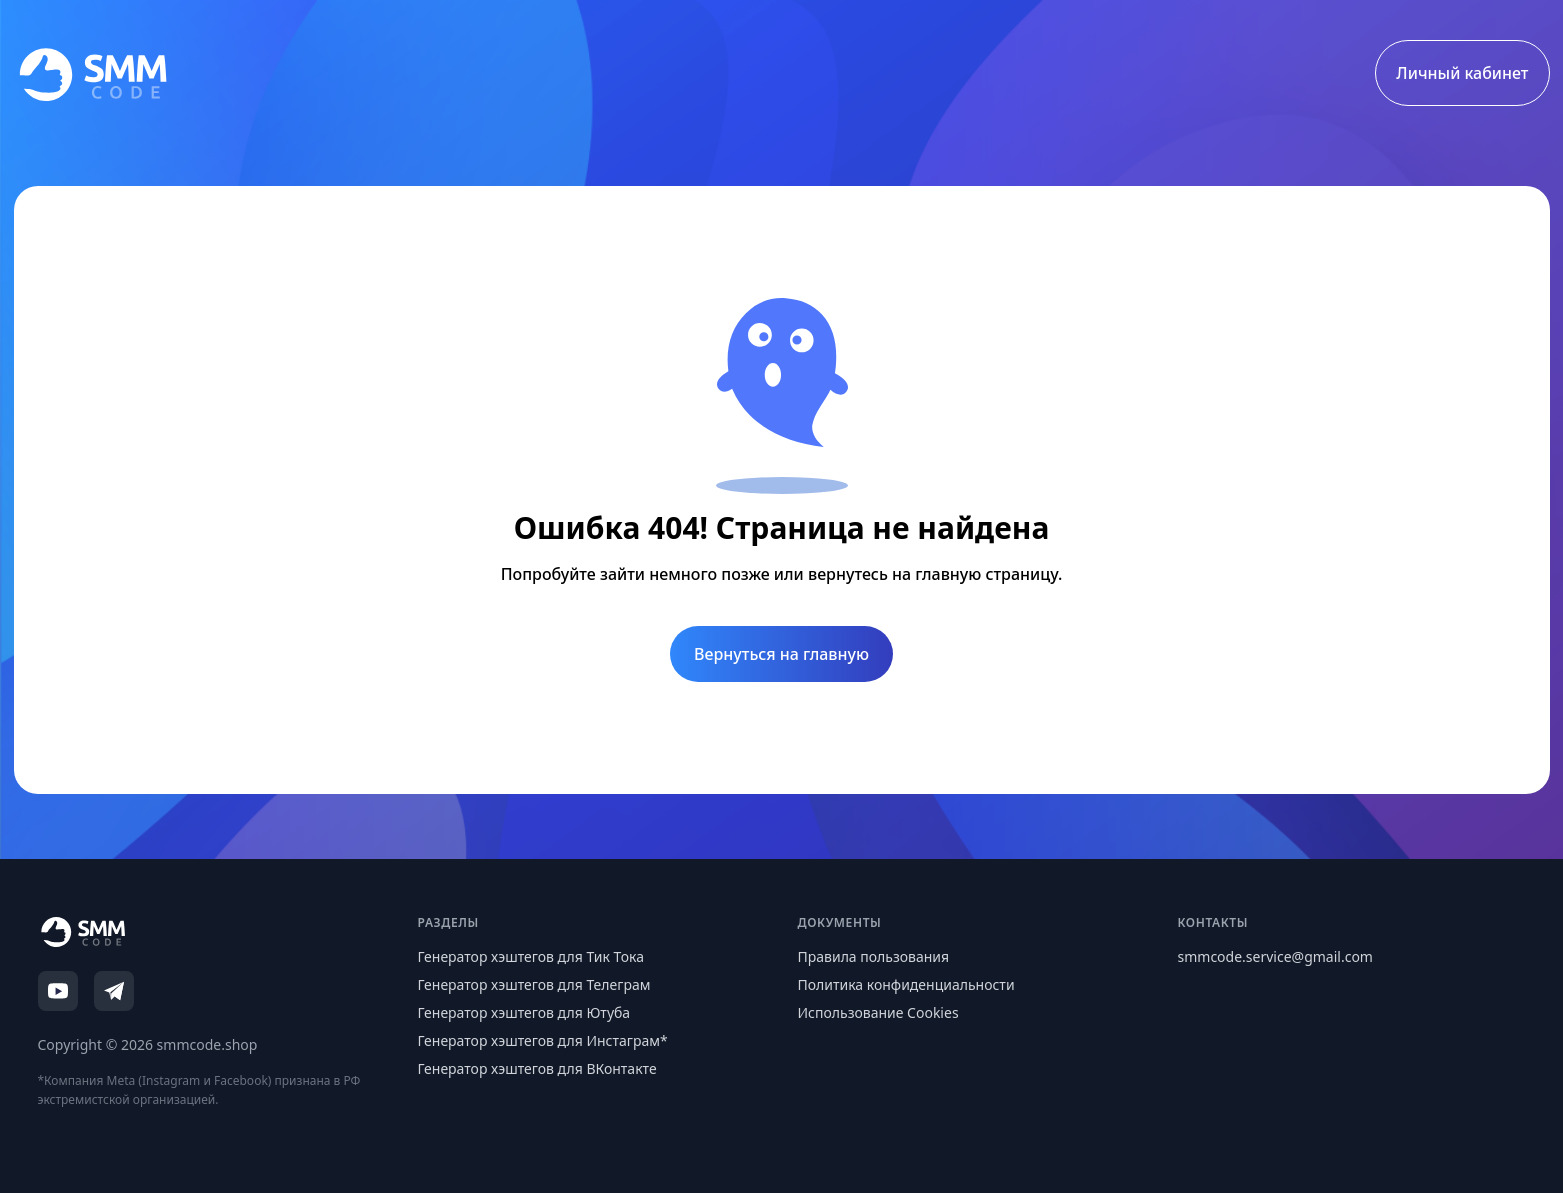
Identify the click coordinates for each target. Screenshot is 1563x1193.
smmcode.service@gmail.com (1275, 956)
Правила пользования (874, 956)
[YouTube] (58, 991)
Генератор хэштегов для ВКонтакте (537, 1068)
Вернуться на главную (781, 654)
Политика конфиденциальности (906, 984)
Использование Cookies (878, 1012)
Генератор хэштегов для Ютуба (524, 1012)
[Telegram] (114, 991)
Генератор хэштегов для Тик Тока (531, 956)
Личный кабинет (1462, 73)
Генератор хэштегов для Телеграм (534, 984)
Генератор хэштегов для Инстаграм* (543, 1040)
